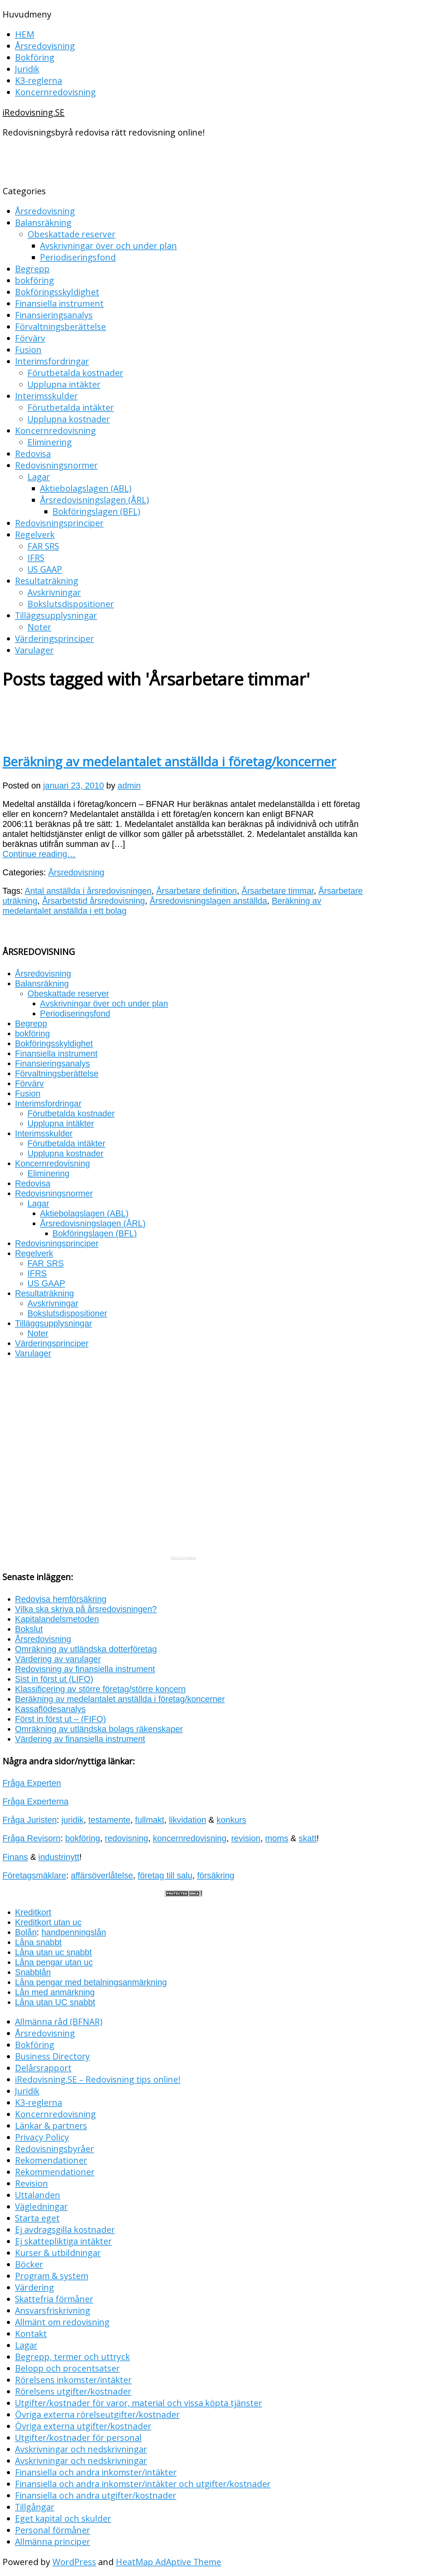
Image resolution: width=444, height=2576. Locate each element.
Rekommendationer (55, 2172)
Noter (39, 627)
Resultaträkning (46, 580)
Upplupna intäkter (63, 384)
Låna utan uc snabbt (53, 1952)
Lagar (38, 476)
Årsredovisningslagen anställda (208, 901)
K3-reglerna (38, 80)
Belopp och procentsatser (67, 2368)
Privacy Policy (42, 2137)
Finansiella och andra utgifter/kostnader (95, 2495)
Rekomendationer (51, 2160)
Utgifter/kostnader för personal (78, 2437)
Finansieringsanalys (54, 315)
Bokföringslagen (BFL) (96, 511)
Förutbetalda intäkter (70, 407)
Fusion (28, 349)
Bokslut (29, 1629)
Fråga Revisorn (31, 1838)
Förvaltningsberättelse (60, 326)
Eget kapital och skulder (63, 2518)
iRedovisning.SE (33, 112)
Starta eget (37, 2218)
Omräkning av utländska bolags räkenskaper (99, 1729)
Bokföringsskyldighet (57, 292)
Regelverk (35, 534)
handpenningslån (73, 1932)
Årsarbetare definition (196, 891)
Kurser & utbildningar (58, 2252)
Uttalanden (37, 2195)
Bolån (26, 1932)
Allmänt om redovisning (62, 2322)
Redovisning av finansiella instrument (85, 1669)
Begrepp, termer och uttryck (72, 2356)
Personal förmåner (52, 2530)
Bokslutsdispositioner (70, 604)
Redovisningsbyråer (54, 2148)
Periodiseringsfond (78, 257)
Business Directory (52, 2056)
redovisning (126, 1838)
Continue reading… (39, 854)
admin (129, 785)
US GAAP (44, 569)
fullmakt (149, 1820)
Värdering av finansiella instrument (80, 1739)
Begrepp (32, 268)
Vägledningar (41, 2206)
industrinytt (58, 1857)
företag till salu (165, 1875)
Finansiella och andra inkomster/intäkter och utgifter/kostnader (143, 2483)
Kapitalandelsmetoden (57, 1619)
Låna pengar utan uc (54, 1962)
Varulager (34, 650)
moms (276, 1838)
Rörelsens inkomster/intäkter (73, 2380)
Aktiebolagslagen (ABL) (85, 488)
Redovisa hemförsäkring (60, 1599)
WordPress (74, 2562)
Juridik (27, 69)
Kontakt (31, 2333)
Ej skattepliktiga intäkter (63, 2241)
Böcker (29, 2264)
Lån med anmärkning (55, 1992)
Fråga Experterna (35, 1801)
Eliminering (49, 442)
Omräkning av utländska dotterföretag (86, 1649)
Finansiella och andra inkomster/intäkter (96, 2472)
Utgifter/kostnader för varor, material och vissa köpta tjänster (138, 2403)
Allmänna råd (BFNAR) (58, 2021)
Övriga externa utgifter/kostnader (83, 2426)
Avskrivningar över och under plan (108, 245)
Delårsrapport (43, 2068)
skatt (307, 1838)
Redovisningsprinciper (59, 523)
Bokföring (34, 57)
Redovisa (33, 453)
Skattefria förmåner (54, 2299)
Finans (15, 1857)
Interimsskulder (46, 396)
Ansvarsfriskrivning (52, 2310)
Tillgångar (34, 2507)
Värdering (34, 2287)
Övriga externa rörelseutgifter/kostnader (97, 2414)
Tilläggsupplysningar (56, 615)
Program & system (51, 2276)
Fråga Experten (31, 1783)
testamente (109, 1820)
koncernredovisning (190, 1838)
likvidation (187, 1820)
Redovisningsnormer (56, 465)
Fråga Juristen (29, 1820)
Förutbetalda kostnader (75, 372)
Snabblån (33, 1972)
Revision (31, 2183)
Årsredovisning (45, 46)
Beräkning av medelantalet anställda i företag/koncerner (169, 761)
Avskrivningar (54, 592)
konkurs (231, 1820)
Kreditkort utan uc (48, 1922)
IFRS (35, 557)
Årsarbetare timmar (278, 891)
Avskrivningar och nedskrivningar (81, 2449)
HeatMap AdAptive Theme (168, 2562)
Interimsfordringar (52, 361)
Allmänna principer (52, 2541)
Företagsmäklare (34, 1875)
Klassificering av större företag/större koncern (100, 1689)
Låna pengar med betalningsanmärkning (91, 1982)
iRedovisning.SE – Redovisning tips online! (97, 2079)
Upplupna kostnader (68, 419)
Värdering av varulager (58, 1659)
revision (246, 1838)
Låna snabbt (38, 1942)
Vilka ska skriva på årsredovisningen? (86, 1609)
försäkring (215, 1875)
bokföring (34, 280)
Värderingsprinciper (54, 638)
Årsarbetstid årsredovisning (93, 901)
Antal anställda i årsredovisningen (88, 891)
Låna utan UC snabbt (55, 2002)
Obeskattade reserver (71, 234)
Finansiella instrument (59, 303)
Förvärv (30, 338)
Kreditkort (33, 1912)
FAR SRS (43, 546)
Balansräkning (43, 222)
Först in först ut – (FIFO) (60, 1719)
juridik (72, 1820)
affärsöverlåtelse (102, 1875)
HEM (24, 34)
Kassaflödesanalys (50, 1709)
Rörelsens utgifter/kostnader (73, 2391)
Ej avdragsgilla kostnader (65, 2229)
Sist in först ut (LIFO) (54, 1679)
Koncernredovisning (55, 92)
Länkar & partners (51, 2125)
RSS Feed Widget (183, 1558)
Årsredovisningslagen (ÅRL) (94, 500)
